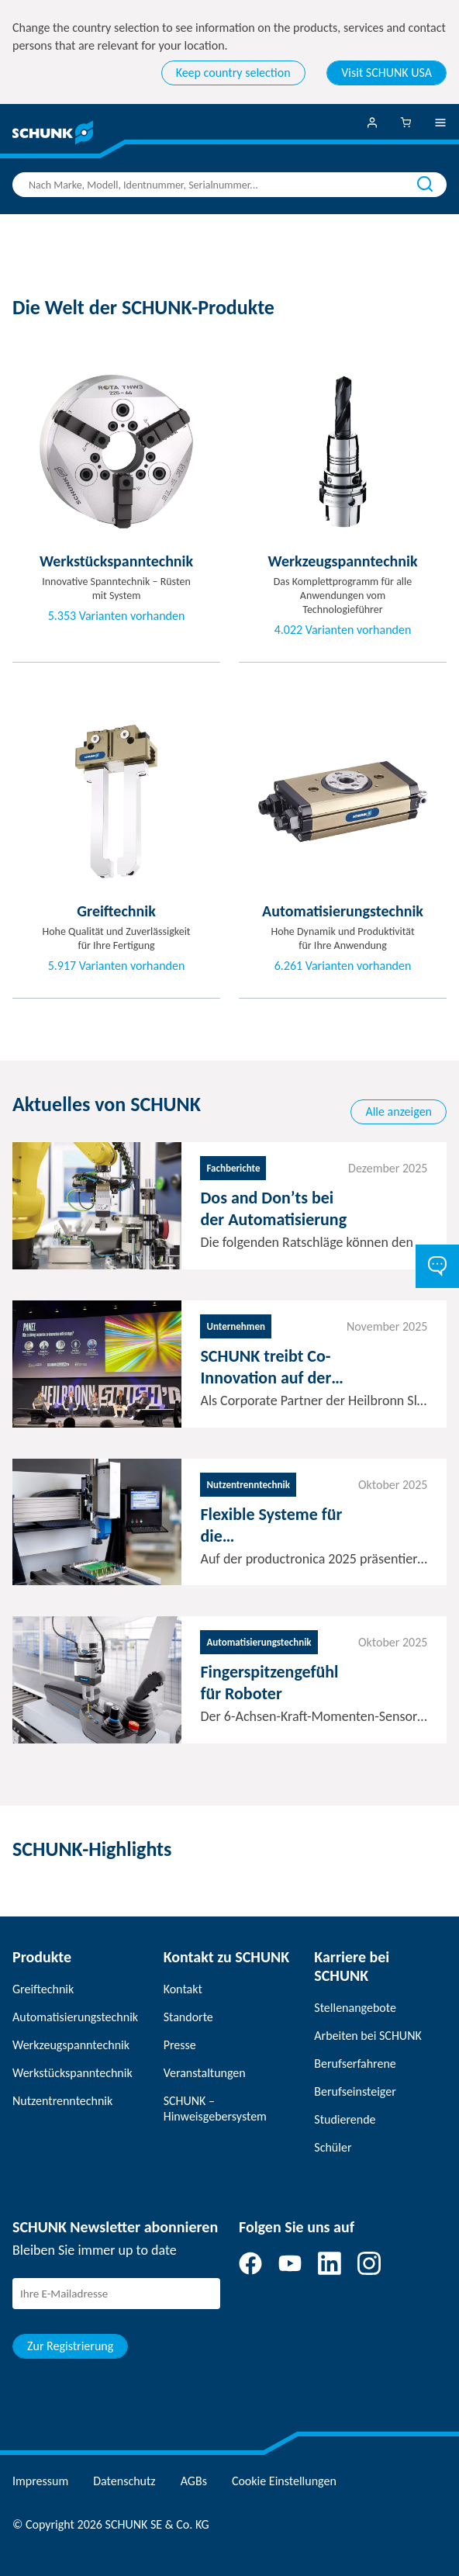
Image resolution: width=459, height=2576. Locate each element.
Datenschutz (124, 2481)
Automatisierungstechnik (75, 2017)
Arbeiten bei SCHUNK (367, 2035)
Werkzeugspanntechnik (70, 2045)
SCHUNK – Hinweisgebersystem (215, 2108)
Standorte (188, 2017)
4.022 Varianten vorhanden (343, 630)
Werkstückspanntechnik (72, 2072)
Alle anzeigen (398, 1111)
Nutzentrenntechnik (62, 2100)
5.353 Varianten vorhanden (116, 616)
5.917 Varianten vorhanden (116, 966)
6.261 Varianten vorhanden (343, 966)
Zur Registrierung (70, 2346)
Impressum (40, 2481)
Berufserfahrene (354, 2063)
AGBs (194, 2481)
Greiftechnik (43, 1989)
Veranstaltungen (205, 2072)
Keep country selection (233, 72)
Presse (180, 2045)
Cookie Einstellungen (284, 2481)
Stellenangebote (355, 2007)
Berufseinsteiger (354, 2091)
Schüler (332, 2147)
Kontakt (183, 1989)
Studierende (344, 2119)
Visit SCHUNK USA (386, 72)
